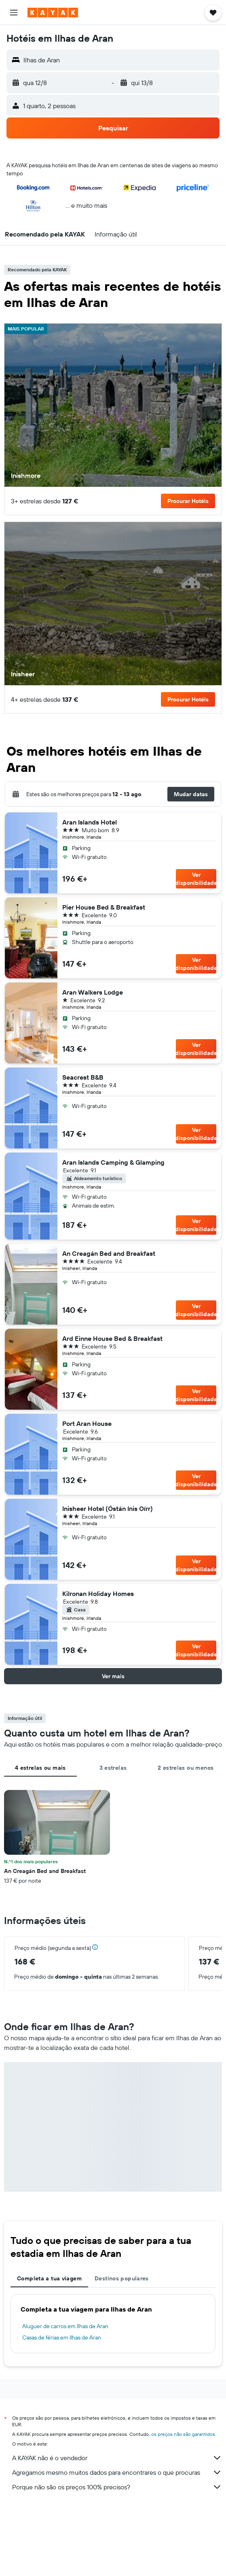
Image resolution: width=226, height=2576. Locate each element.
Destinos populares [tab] (122, 2278)
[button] (14, 12)
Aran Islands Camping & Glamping (113, 1162)
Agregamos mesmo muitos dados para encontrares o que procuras (117, 2472)
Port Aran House (87, 1423)
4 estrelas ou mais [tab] (40, 1767)
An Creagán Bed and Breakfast (108, 1253)
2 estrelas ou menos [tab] (185, 1767)
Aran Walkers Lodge (92, 992)
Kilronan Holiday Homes (98, 1593)
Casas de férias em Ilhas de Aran (61, 2337)
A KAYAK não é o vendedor (117, 2458)
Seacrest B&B (82, 1077)
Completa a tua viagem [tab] (49, 2278)
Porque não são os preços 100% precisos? (117, 2487)
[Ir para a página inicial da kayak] (52, 12)
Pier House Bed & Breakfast (103, 907)
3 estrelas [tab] (113, 1767)
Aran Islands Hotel (89, 822)
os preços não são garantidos (183, 2434)
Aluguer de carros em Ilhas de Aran (65, 2326)
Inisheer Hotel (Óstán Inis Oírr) (107, 1508)
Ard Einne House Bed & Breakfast (112, 1338)
